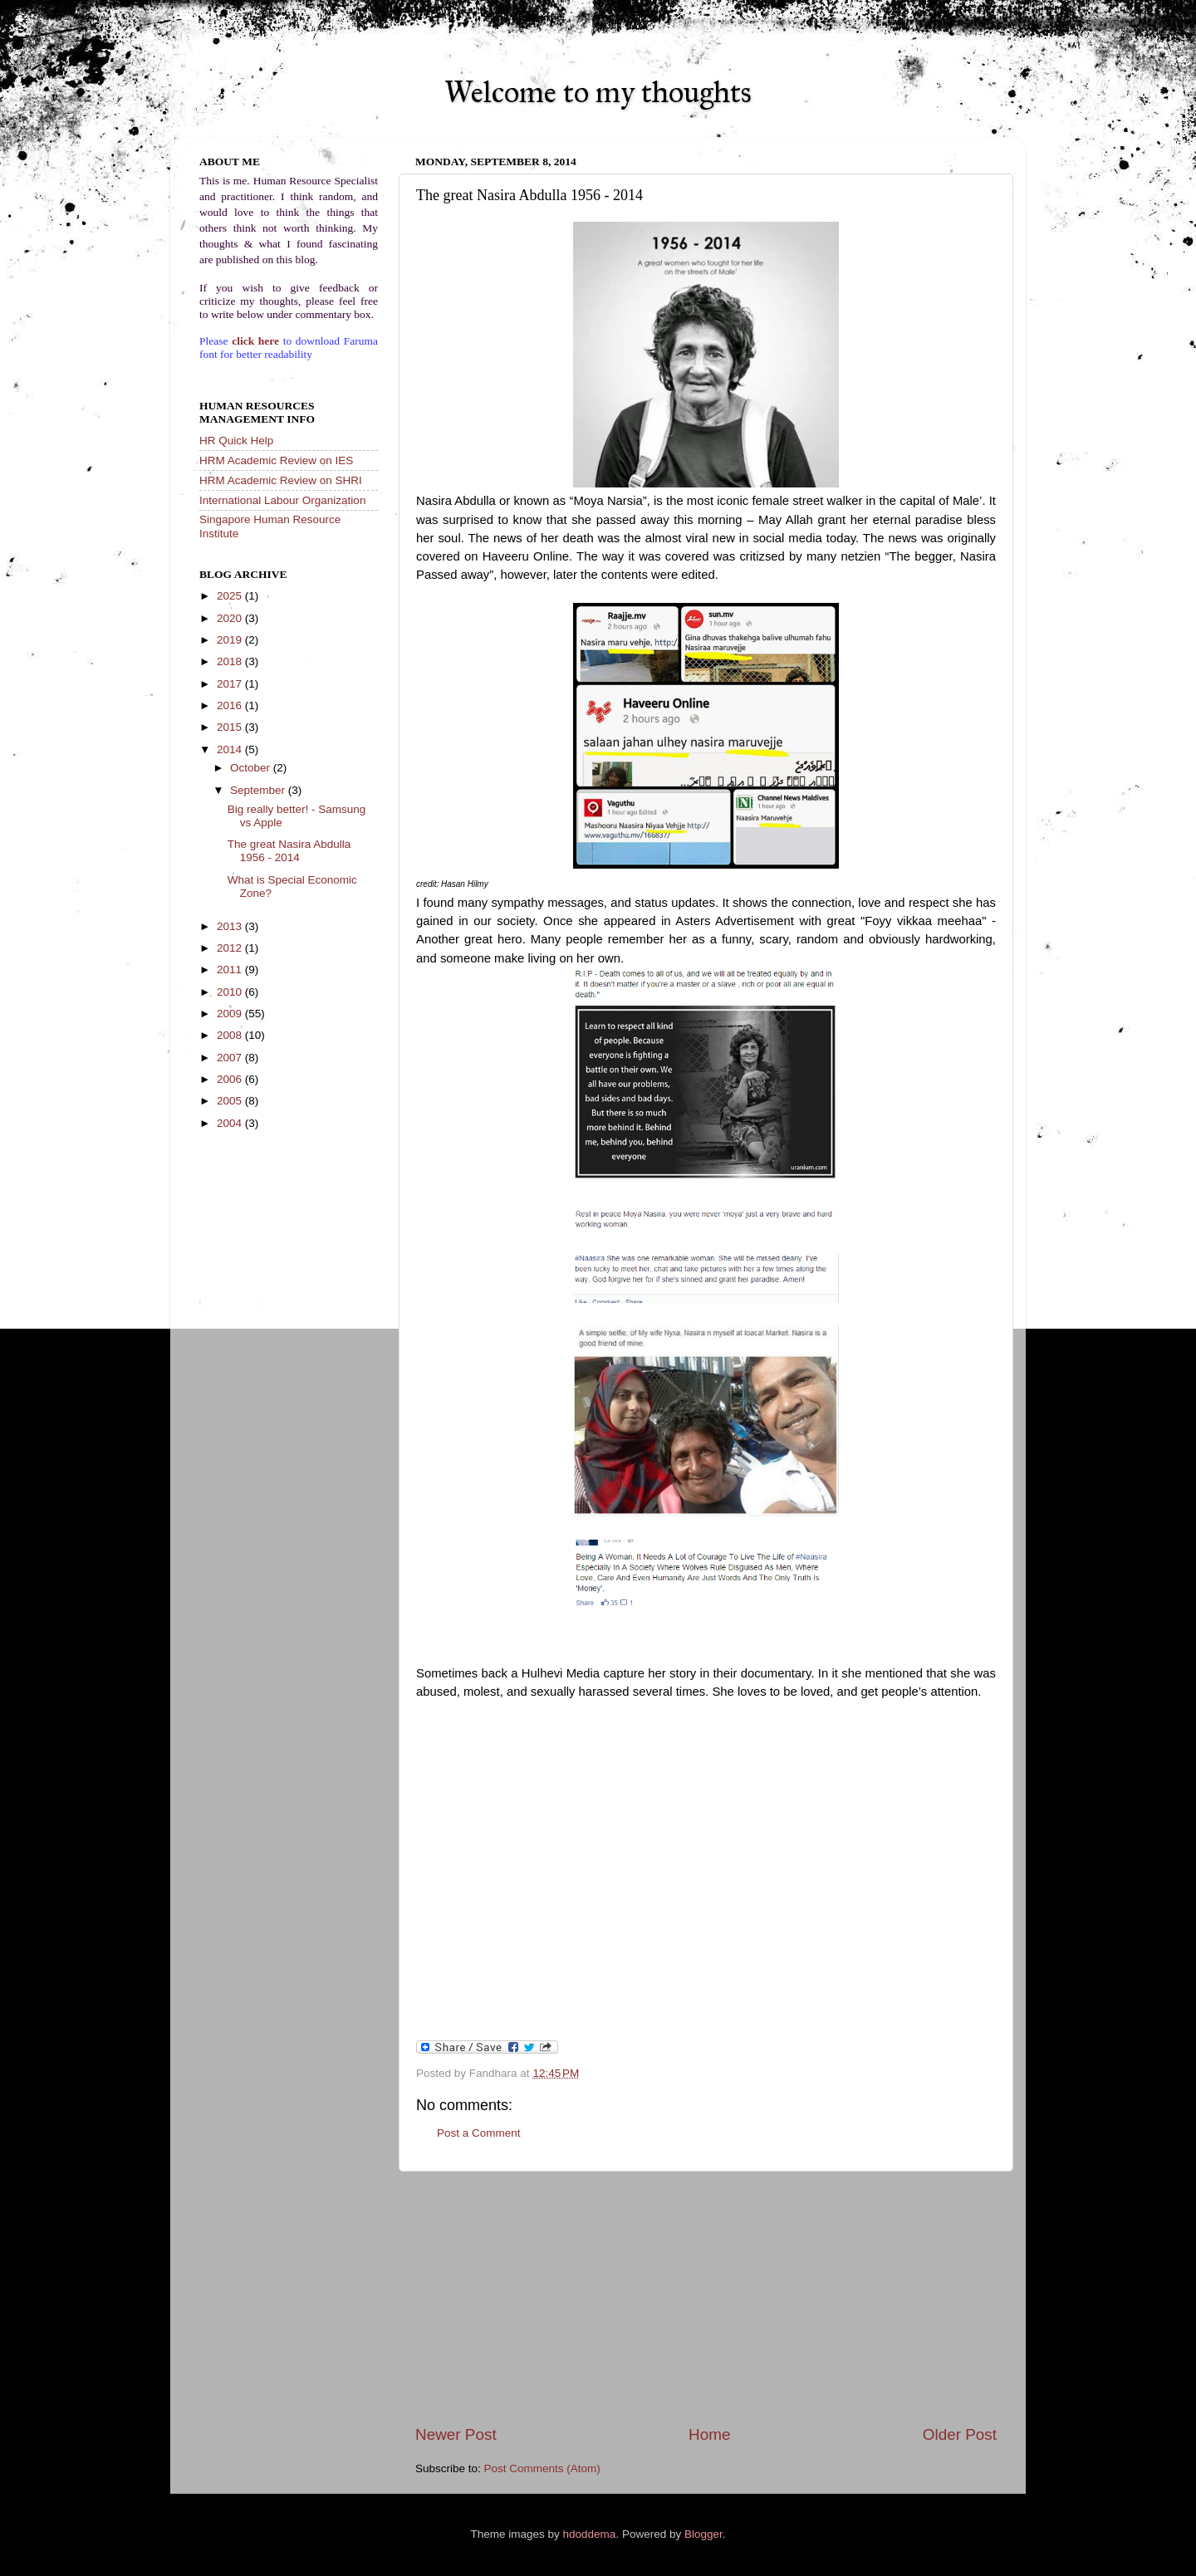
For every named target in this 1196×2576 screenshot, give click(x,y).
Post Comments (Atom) (542, 2468)
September (259, 790)
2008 (231, 1035)
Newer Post (456, 2434)
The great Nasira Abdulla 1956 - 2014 (289, 851)
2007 (231, 1057)
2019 (231, 640)
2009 (231, 1013)
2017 (231, 684)
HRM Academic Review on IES (276, 460)
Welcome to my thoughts (598, 92)
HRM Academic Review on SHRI (280, 480)
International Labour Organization (282, 500)
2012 (231, 948)
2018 (231, 661)
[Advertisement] (706, 2298)
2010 (231, 992)
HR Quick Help (236, 440)
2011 (231, 969)
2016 (231, 705)
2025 (231, 596)
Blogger (703, 2534)
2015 (231, 727)
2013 (231, 926)
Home (709, 2434)
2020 (231, 618)
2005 (231, 1101)
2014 (231, 749)
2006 (231, 1079)
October (251, 768)
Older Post (960, 2434)
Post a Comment (479, 2133)
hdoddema (589, 2534)
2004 (231, 1123)
